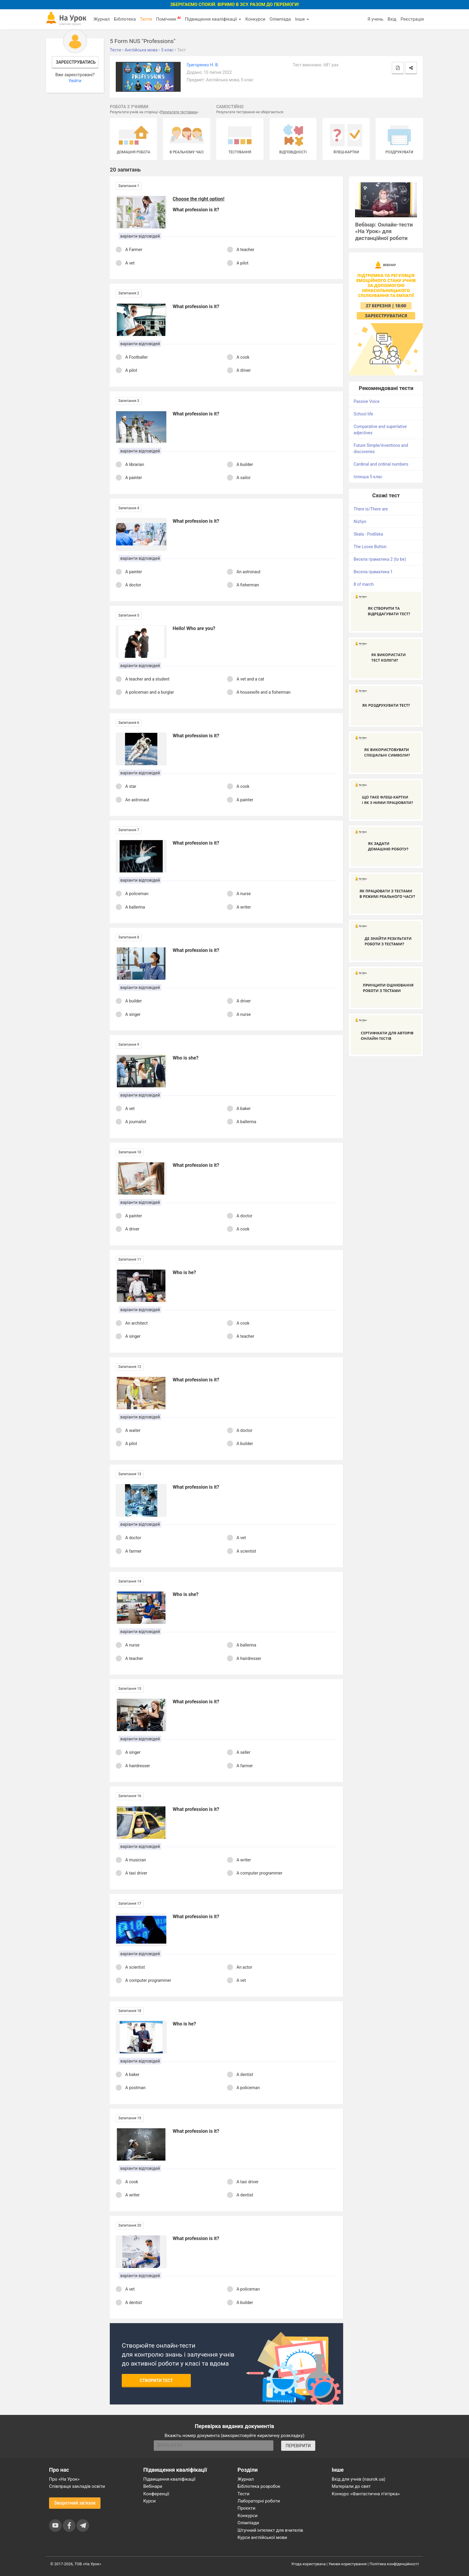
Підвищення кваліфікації (213, 19)
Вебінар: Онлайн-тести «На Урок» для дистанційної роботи (384, 231)
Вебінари (152, 2486)
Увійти (74, 80)
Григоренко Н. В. (203, 64)
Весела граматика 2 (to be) (380, 559)
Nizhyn (360, 521)
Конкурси (255, 19)
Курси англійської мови (262, 2537)
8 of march (364, 584)
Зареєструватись (76, 62)
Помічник (168, 19)
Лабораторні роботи (258, 2501)
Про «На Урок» (64, 2479)
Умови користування (347, 2564)
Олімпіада (280, 19)
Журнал (101, 19)
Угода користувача (308, 2564)
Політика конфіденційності (394, 2564)
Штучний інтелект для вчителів (270, 2530)
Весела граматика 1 (373, 571)
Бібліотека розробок (258, 2486)
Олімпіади (248, 2522)
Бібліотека (125, 19)
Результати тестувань (178, 112)
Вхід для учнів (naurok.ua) (358, 2479)
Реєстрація (412, 19)
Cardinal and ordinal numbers (381, 464)
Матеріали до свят (351, 2486)
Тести (146, 19)
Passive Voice (367, 401)
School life (363, 414)
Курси (149, 2501)
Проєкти (246, 2508)
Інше (302, 19)
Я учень (375, 19)
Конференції (156, 2493)
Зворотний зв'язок (75, 2503)
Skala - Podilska (368, 534)
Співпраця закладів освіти (77, 2486)
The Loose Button (370, 546)
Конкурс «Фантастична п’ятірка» (366, 2493)
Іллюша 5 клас (368, 476)
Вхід (392, 19)
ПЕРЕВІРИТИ (298, 2445)
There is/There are (371, 509)
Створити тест (156, 2380)
